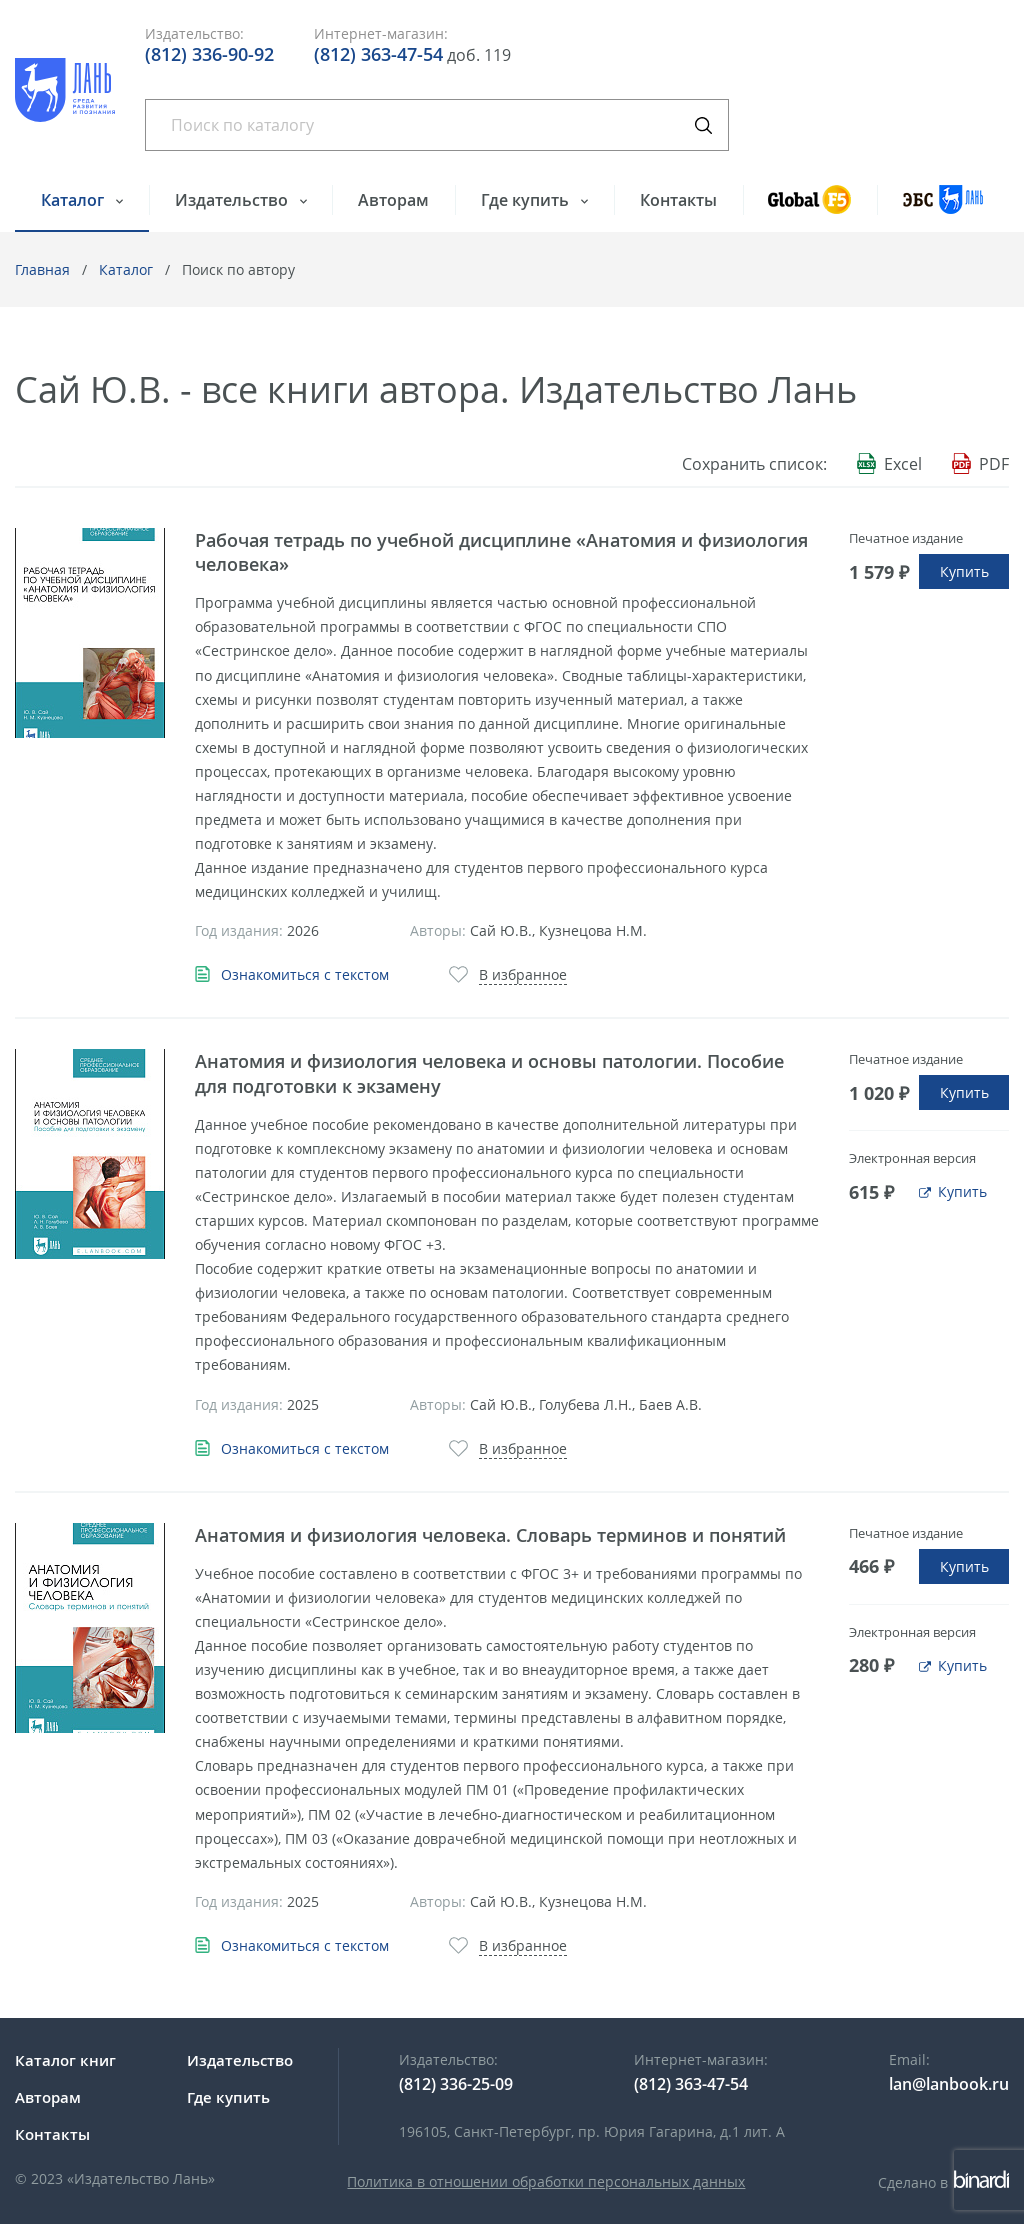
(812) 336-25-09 (456, 2084)
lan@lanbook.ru (949, 2084)
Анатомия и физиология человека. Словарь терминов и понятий (490, 1535)
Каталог (74, 200)
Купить (964, 571)
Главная (42, 269)
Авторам (393, 200)
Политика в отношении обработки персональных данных (546, 2181)
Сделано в (943, 2182)
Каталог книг (65, 2060)
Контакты (678, 200)
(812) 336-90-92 (209, 54)
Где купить (527, 200)
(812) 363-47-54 (378, 54)
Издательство (233, 200)
